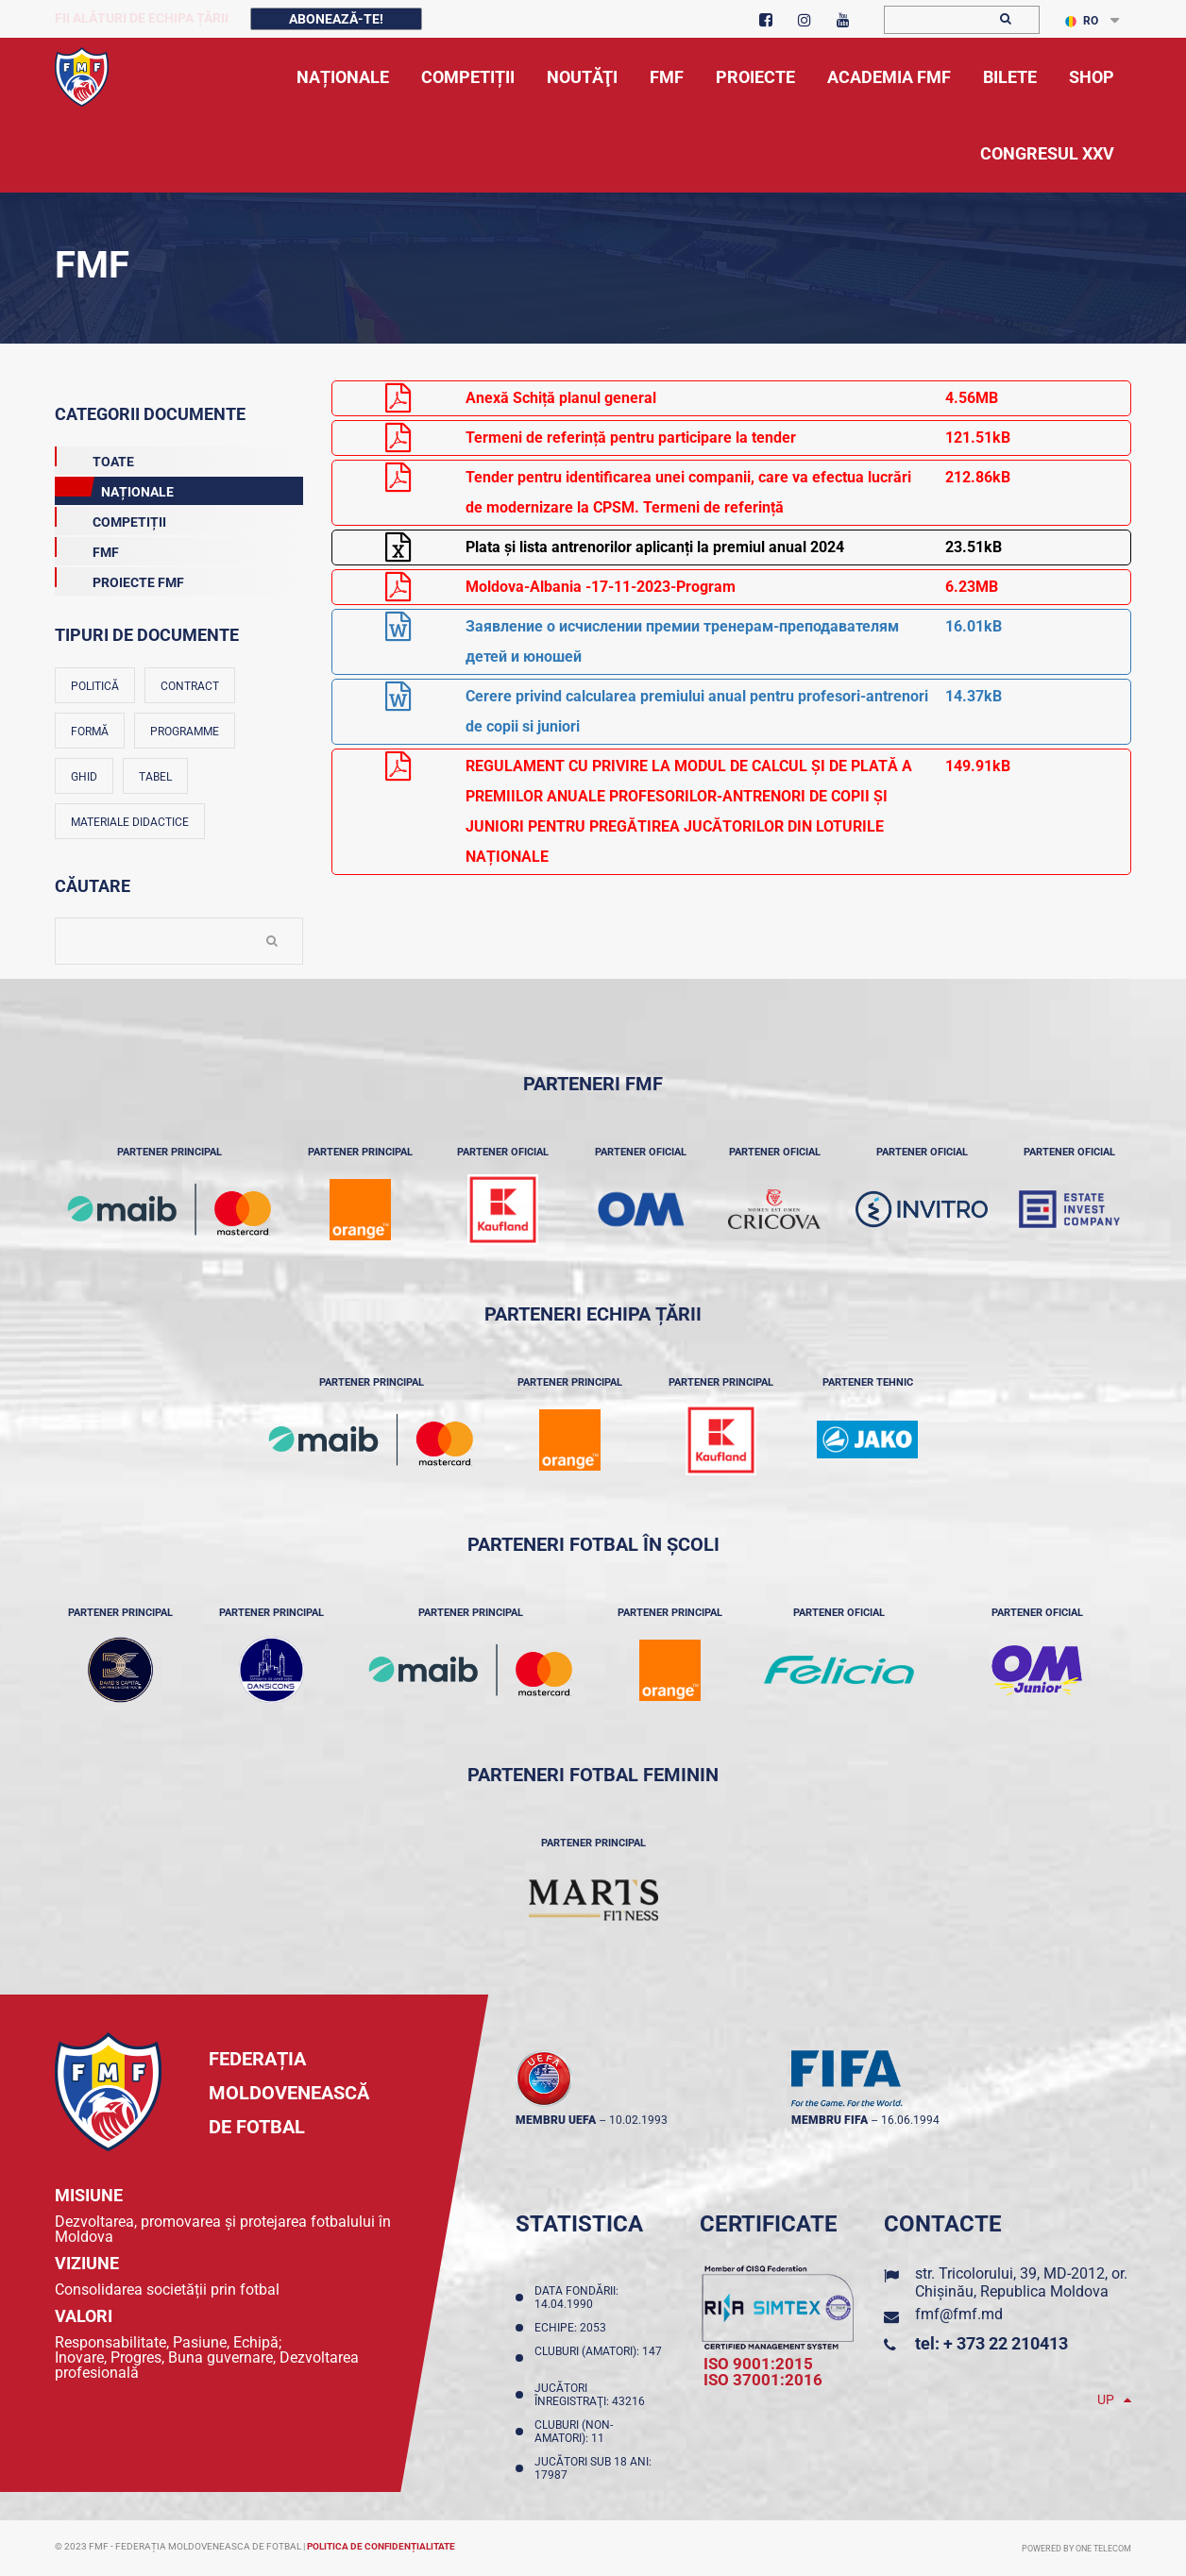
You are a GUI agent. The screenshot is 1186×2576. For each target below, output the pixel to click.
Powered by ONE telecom (1076, 2548)
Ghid (84, 776)
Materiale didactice (130, 822)
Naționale (114, 488)
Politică (95, 686)
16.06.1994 (910, 2120)
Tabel (155, 776)
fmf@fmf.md (959, 2314)
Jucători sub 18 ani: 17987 (593, 2468)
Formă (90, 731)
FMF (87, 548)
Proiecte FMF (119, 578)
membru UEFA (556, 2120)
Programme (184, 731)
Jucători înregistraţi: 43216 (592, 2395)
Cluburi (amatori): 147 (598, 2358)
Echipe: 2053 (573, 2327)
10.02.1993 (638, 2120)
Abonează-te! (336, 18)
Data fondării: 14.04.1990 (576, 2297)
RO (1081, 20)
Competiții (110, 518)
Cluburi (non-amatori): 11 (573, 2431)
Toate (94, 457)
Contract (190, 686)
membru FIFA (829, 2120)
